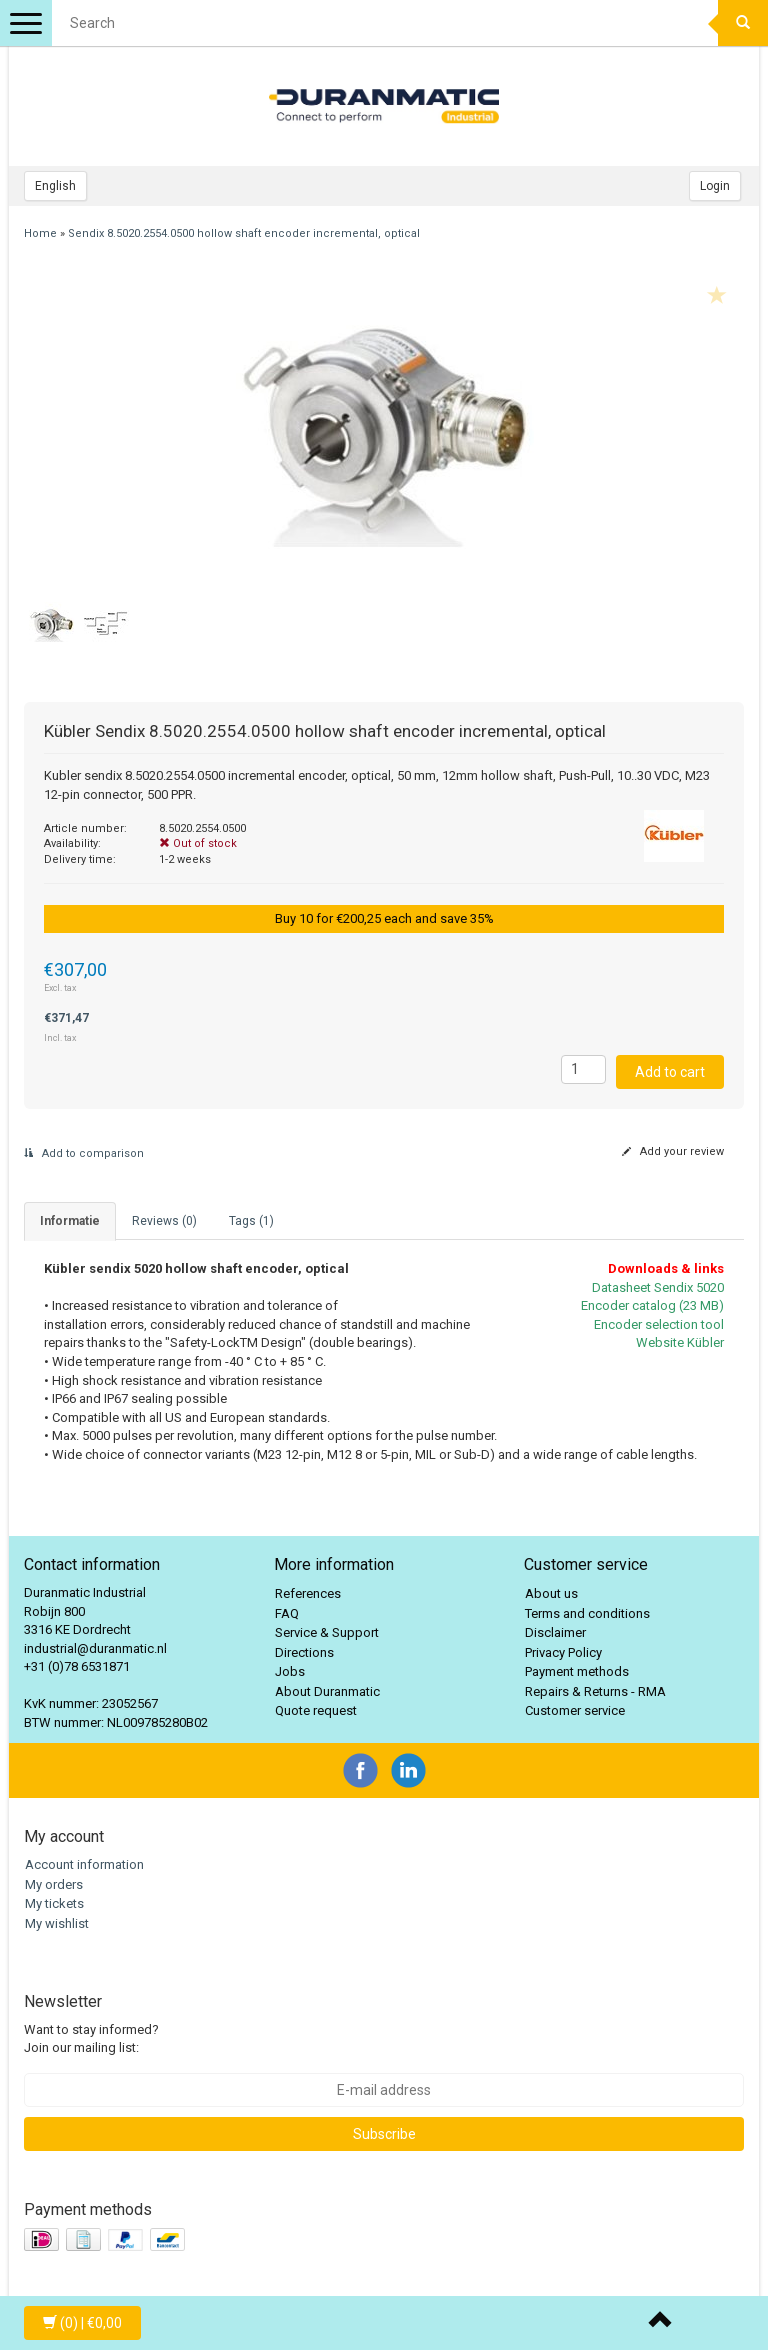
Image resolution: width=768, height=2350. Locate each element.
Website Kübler (680, 1342)
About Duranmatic (327, 1691)
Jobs (290, 1671)
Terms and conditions (587, 1613)
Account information (84, 1864)
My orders (54, 1884)
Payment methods (577, 1671)
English (55, 186)
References (308, 1593)
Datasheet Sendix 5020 (658, 1287)
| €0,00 (82, 2323)
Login (715, 186)
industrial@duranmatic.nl (95, 1648)
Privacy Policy (563, 1652)
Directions (304, 1652)
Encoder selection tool (659, 1324)
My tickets (54, 1903)
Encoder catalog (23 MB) (652, 1305)
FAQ (287, 1613)
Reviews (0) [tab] (164, 1221)
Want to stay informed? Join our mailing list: (91, 2039)
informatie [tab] (70, 1221)
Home (40, 233)
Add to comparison (84, 1153)
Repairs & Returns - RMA (595, 1691)
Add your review (673, 1151)
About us (551, 1593)
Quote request (316, 1710)
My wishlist (57, 1923)
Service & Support (327, 1632)
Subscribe (384, 2134)
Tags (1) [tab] (251, 1221)
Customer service (575, 1710)
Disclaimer (555, 1632)
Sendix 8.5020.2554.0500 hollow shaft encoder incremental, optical (244, 233)
